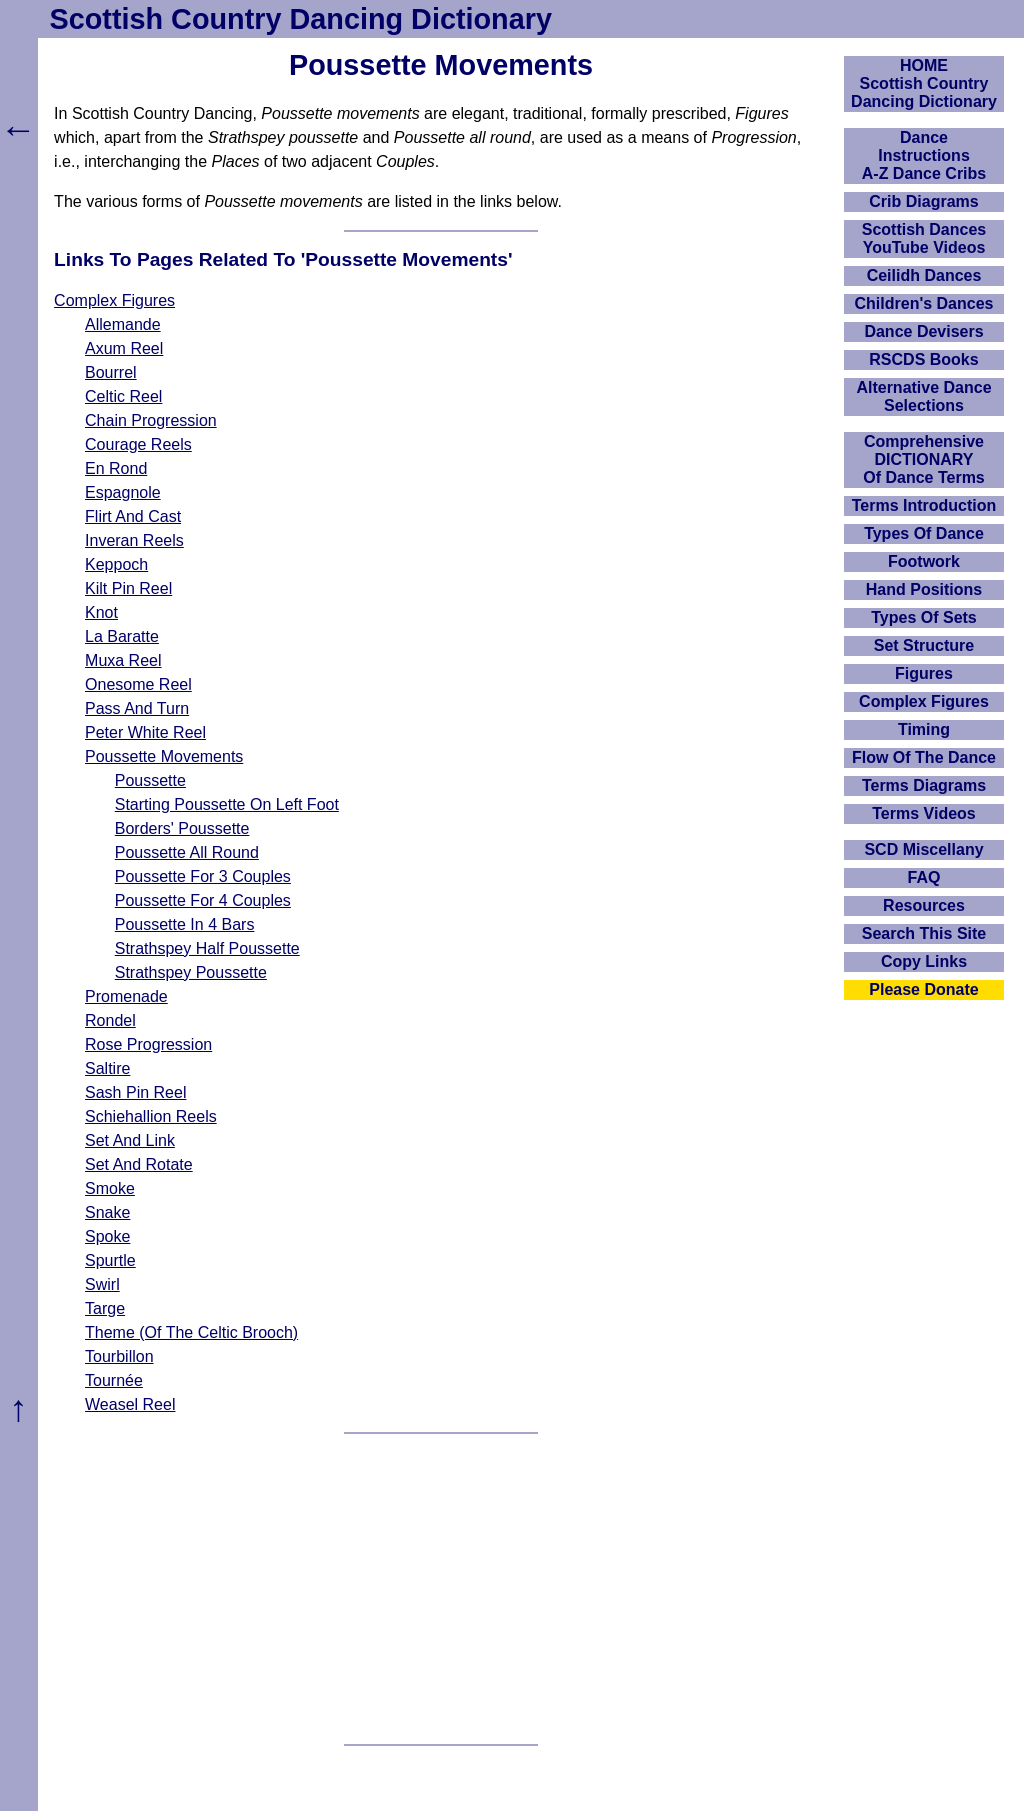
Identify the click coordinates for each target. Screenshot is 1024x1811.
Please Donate (923, 989)
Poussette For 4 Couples (203, 900)
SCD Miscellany (923, 849)
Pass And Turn (137, 708)
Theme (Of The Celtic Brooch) (191, 1332)
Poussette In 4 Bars (185, 924)
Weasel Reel (130, 1404)
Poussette (150, 780)
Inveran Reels (134, 540)
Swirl (102, 1284)
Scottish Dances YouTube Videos (924, 238)
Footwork (924, 561)
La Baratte (122, 636)
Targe (105, 1308)
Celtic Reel (123, 396)
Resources (924, 905)
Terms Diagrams (924, 785)
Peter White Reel (145, 732)
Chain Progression (151, 420)
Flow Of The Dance (924, 757)
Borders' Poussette (182, 828)
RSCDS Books (923, 359)
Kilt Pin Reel (128, 588)
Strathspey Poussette (191, 972)
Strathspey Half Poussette (207, 948)
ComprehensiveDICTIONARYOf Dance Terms (924, 459)
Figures (924, 673)
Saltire (107, 1068)
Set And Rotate (139, 1164)
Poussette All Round (187, 852)
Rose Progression (148, 1044)
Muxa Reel (123, 660)
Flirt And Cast (133, 516)
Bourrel (111, 372)
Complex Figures (114, 300)
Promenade (126, 996)
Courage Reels (138, 444)
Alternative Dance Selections (923, 396)
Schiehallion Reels (151, 1116)
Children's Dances (924, 303)
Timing (924, 729)
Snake (107, 1212)
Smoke (110, 1188)
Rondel (110, 1020)
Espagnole (123, 492)
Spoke (107, 1236)
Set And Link (130, 1140)
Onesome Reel (138, 684)
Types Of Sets (924, 617)
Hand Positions (924, 589)
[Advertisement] (441, 1589)
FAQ (924, 877)
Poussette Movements (164, 756)
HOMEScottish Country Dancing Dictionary (924, 83)
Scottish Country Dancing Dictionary (301, 19)
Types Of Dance (924, 533)
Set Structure (924, 645)
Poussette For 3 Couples (203, 876)
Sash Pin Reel (135, 1092)
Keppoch (116, 564)
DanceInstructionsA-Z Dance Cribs (924, 155)
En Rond (116, 468)
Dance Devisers (923, 331)
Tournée (114, 1380)
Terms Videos (923, 813)
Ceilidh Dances (924, 275)
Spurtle (110, 1260)
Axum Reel (124, 348)
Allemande (123, 324)
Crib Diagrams (923, 201)
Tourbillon (119, 1356)
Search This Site (924, 933)
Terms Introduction (924, 505)
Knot (101, 612)
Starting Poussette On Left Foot (227, 804)
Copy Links (924, 961)
